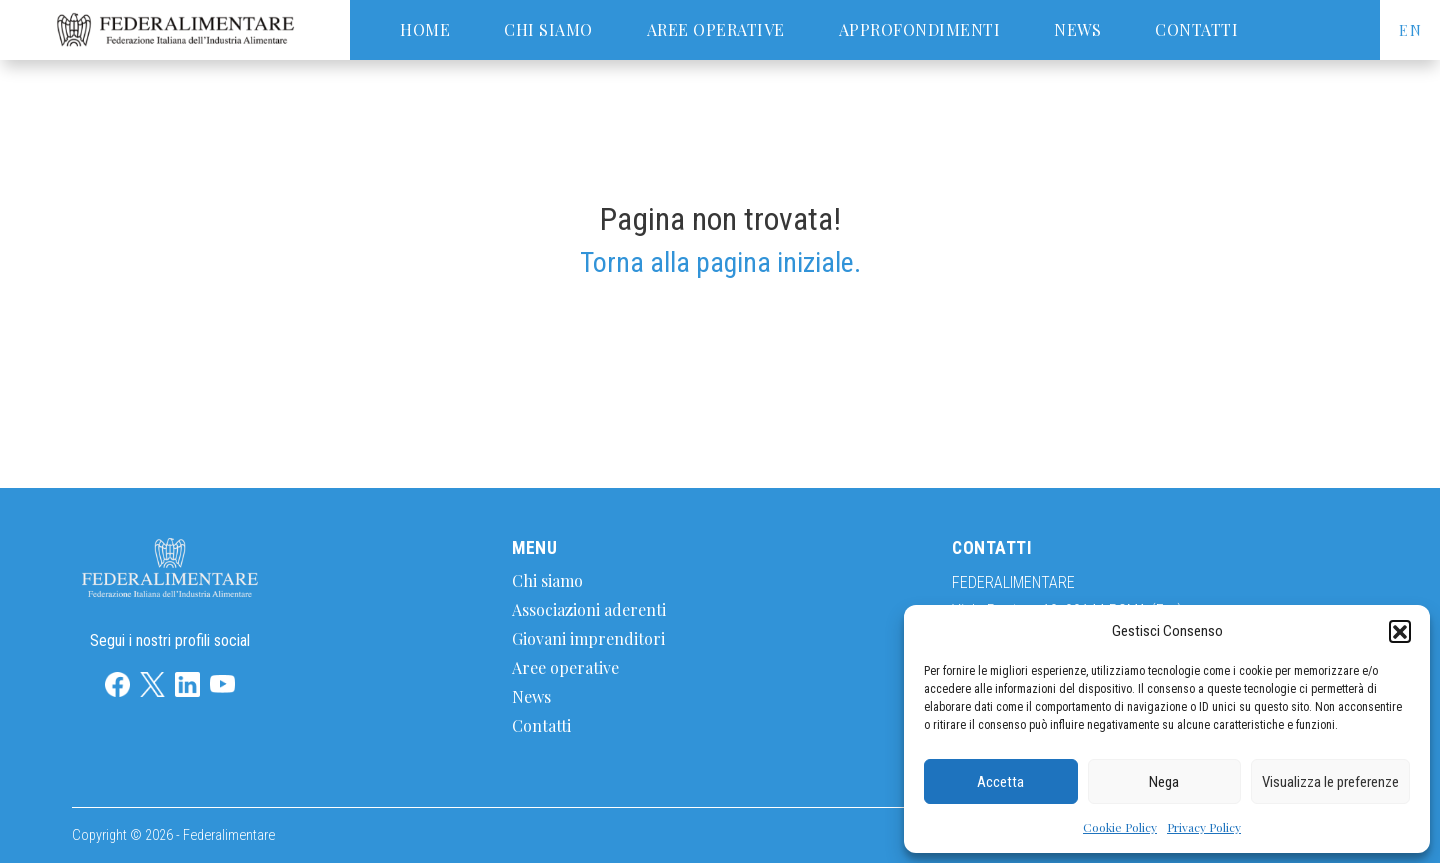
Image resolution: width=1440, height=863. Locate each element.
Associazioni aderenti (589, 609)
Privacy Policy (1204, 827)
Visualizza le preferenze (1330, 782)
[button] (1400, 631)
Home (425, 29)
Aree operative (716, 29)
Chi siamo (548, 29)
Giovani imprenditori (588, 638)
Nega (1164, 782)
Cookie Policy (1120, 827)
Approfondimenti (920, 29)
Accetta (1000, 782)
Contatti (1196, 29)
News (1077, 29)
